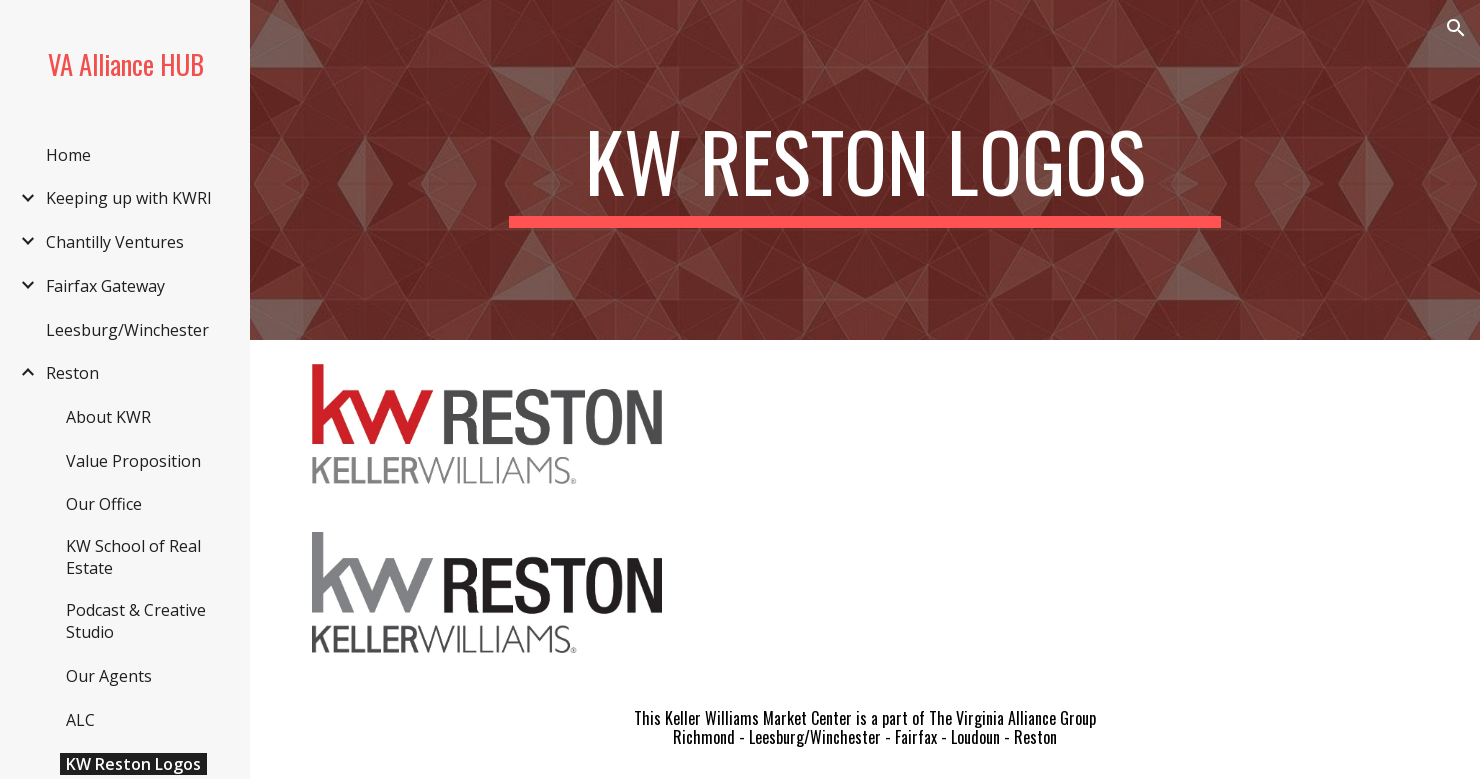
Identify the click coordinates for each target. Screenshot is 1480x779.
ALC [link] (80, 720)
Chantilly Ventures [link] (115, 242)
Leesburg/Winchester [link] (127, 330)
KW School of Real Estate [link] (133, 557)
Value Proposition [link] (133, 461)
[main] (865, 170)
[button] (1456, 28)
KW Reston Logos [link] (133, 764)
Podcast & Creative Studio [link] (136, 621)
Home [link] (68, 155)
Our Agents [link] (109, 676)
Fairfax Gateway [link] (105, 286)
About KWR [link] (108, 417)
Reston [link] (72, 373)
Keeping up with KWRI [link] (129, 198)
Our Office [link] (104, 504)
